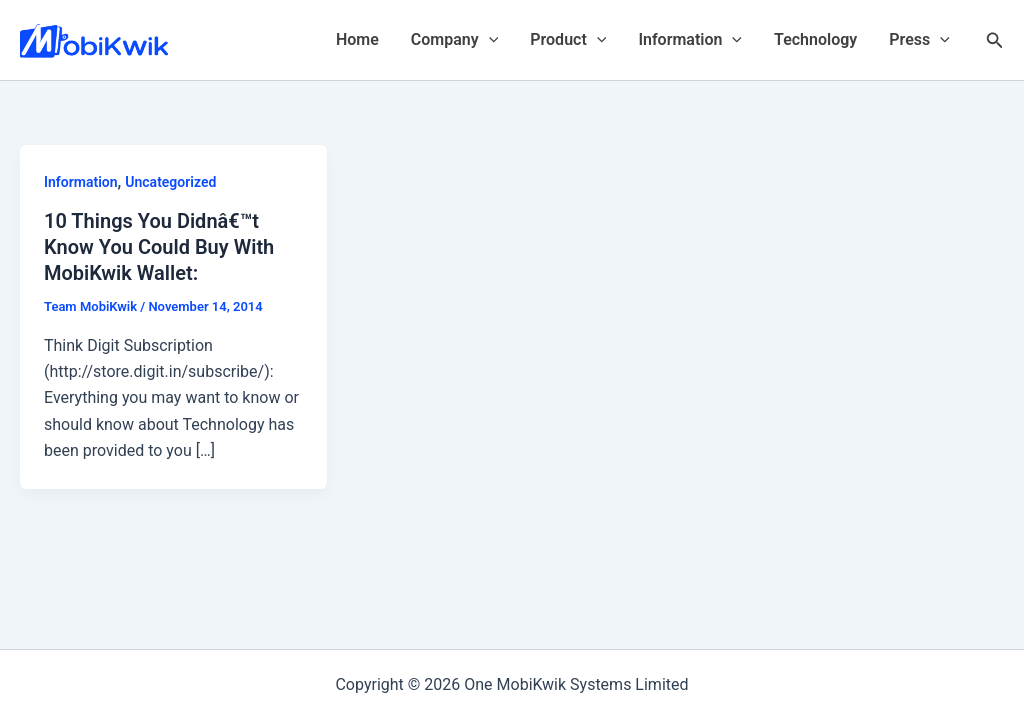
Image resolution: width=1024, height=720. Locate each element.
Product (568, 40)
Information (690, 40)
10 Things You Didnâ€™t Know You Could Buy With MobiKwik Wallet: (159, 247)
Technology (815, 39)
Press (919, 40)
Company (454, 40)
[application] (489, 40)
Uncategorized (170, 182)
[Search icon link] (995, 40)
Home (357, 39)
